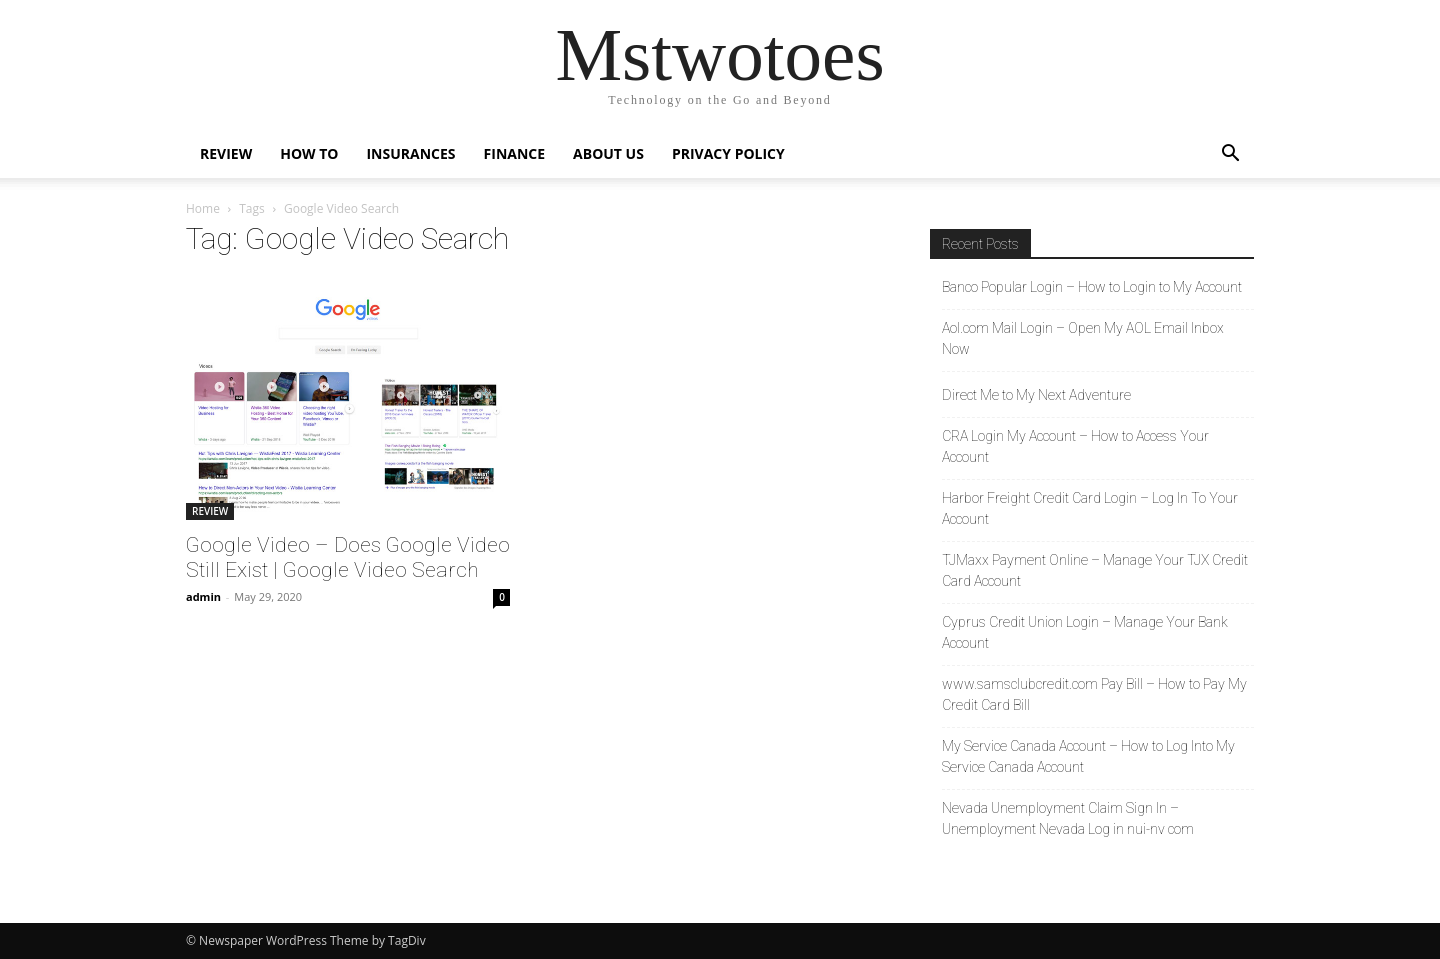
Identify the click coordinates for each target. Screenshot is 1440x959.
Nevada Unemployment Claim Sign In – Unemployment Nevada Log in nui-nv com (1068, 818)
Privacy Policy (728, 153)
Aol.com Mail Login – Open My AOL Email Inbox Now (1083, 338)
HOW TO (309, 153)
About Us (608, 153)
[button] (1230, 155)
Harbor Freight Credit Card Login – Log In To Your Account (1090, 508)
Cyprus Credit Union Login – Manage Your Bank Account (1085, 632)
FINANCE (515, 153)
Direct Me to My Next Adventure (1036, 395)
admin (203, 596)
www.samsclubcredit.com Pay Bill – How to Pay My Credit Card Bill (1094, 694)
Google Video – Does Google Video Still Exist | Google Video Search (348, 557)
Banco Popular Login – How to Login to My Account (1092, 287)
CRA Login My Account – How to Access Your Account (1075, 446)
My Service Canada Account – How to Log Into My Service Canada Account (1088, 756)
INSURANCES (410, 153)
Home (203, 208)
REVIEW (226, 153)
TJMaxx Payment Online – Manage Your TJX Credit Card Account (1095, 570)
